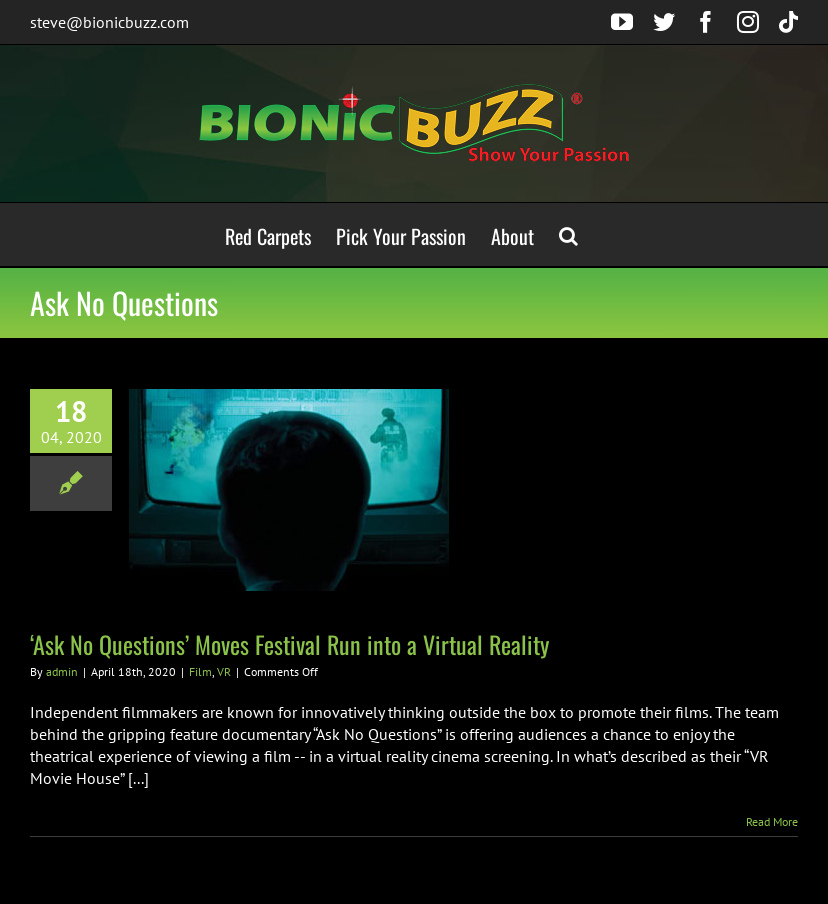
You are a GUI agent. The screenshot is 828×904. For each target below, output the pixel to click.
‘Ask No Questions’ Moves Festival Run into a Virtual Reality (289, 644)
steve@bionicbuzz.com (109, 22)
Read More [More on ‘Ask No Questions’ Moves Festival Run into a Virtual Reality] (772, 821)
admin (62, 671)
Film (200, 671)
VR (224, 671)
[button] (568, 234)
